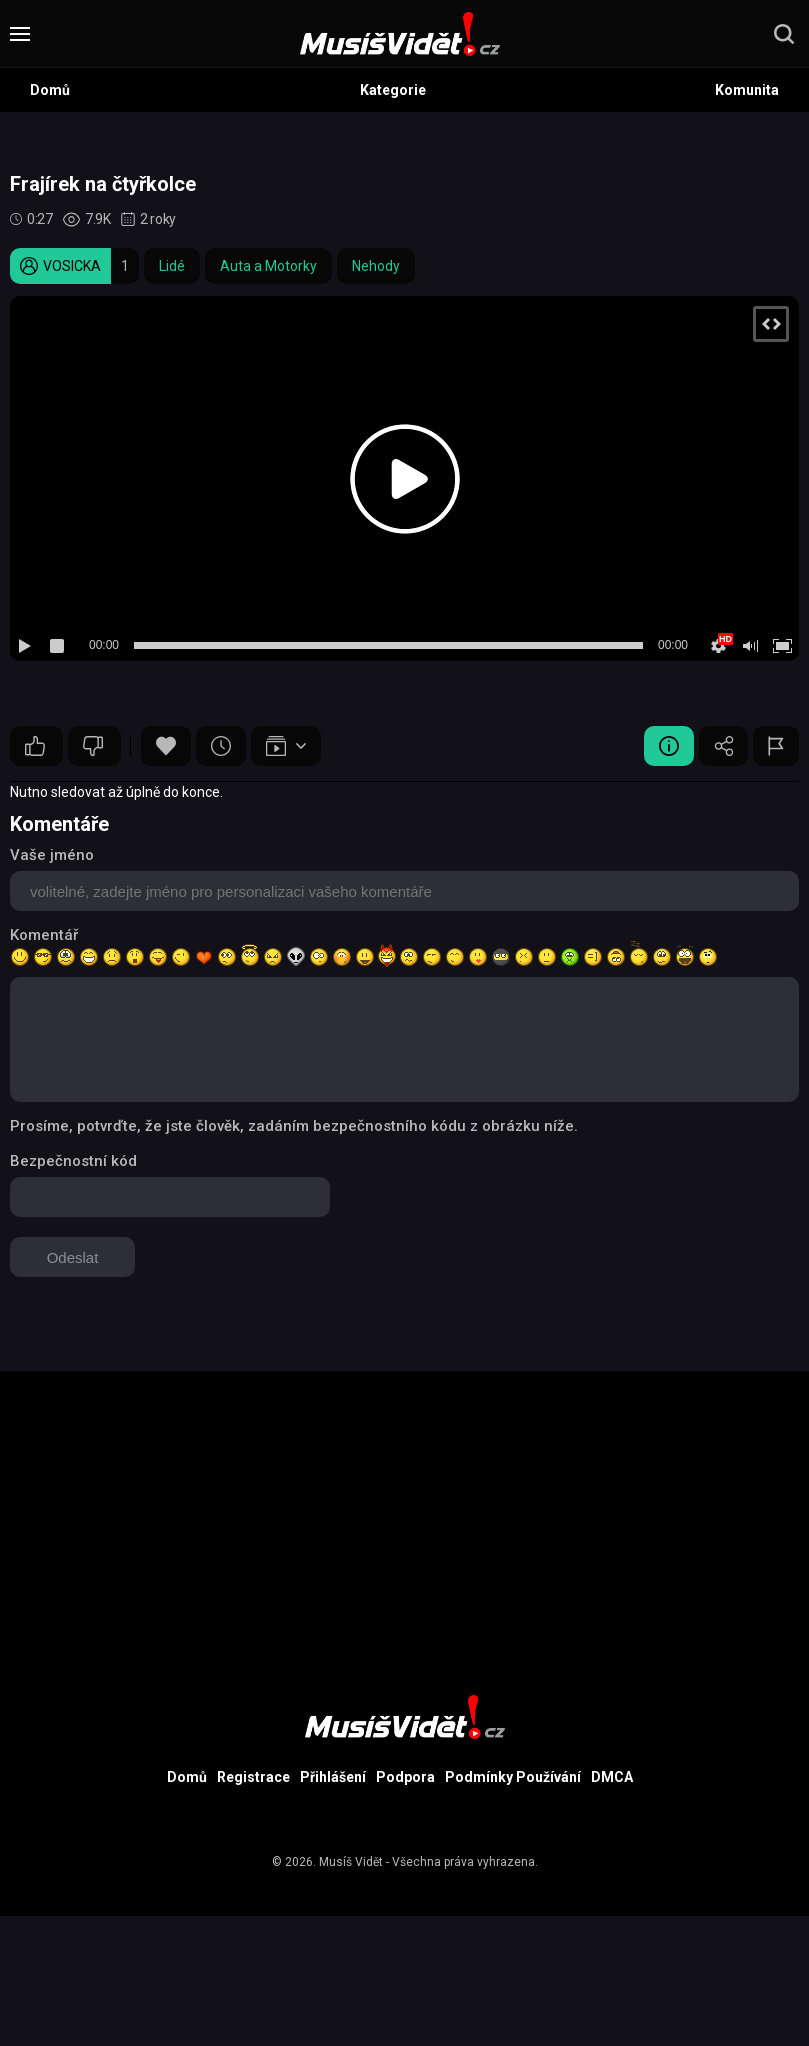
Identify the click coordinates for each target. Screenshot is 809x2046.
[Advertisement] (404, 1511)
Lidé (172, 266)
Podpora (405, 1777)
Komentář (44, 935)
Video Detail (668, 746)
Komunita (747, 90)
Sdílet (723, 746)
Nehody (376, 266)
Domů (50, 90)
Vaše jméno (52, 855)
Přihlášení (333, 1777)
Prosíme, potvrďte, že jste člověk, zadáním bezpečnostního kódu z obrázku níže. (294, 1126)
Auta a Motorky (268, 266)
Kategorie (393, 90)
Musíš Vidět (351, 1862)
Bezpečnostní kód (73, 1161)
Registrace (253, 1777)
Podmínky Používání (513, 1777)
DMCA (612, 1777)
